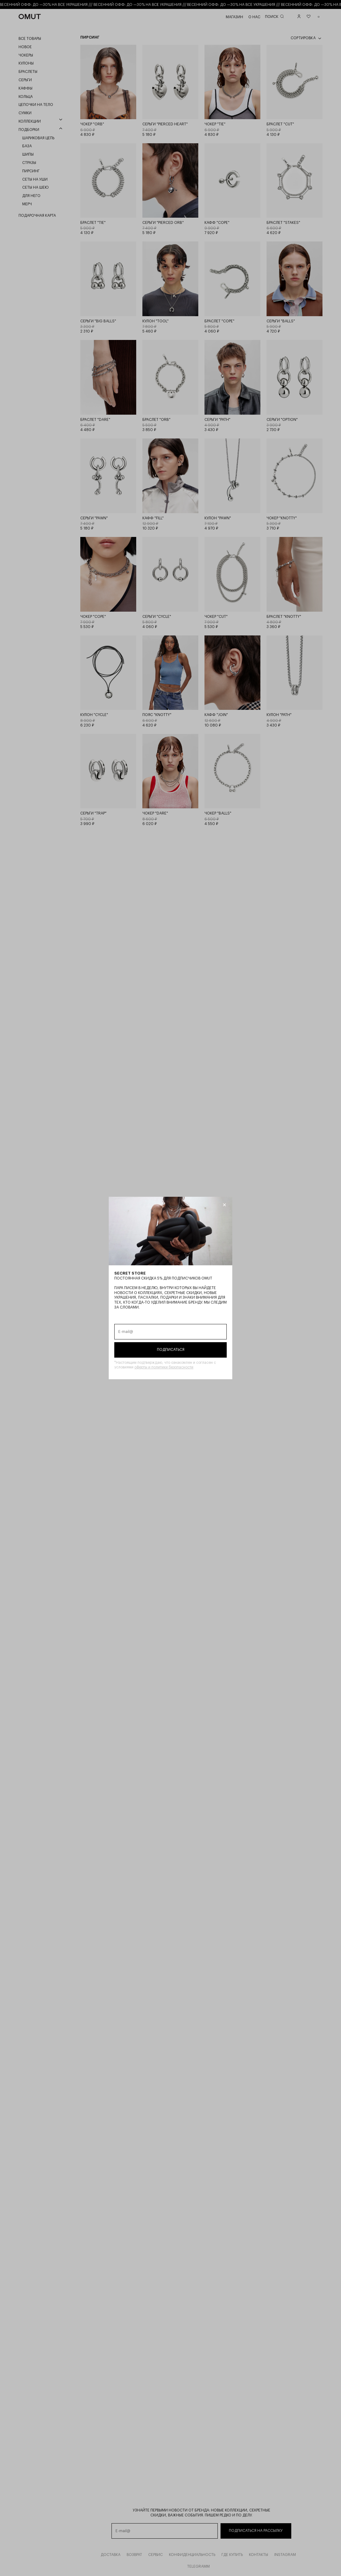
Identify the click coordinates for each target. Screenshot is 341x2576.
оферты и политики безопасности (163, 1367)
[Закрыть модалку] (224, 1205)
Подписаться (170, 1349)
